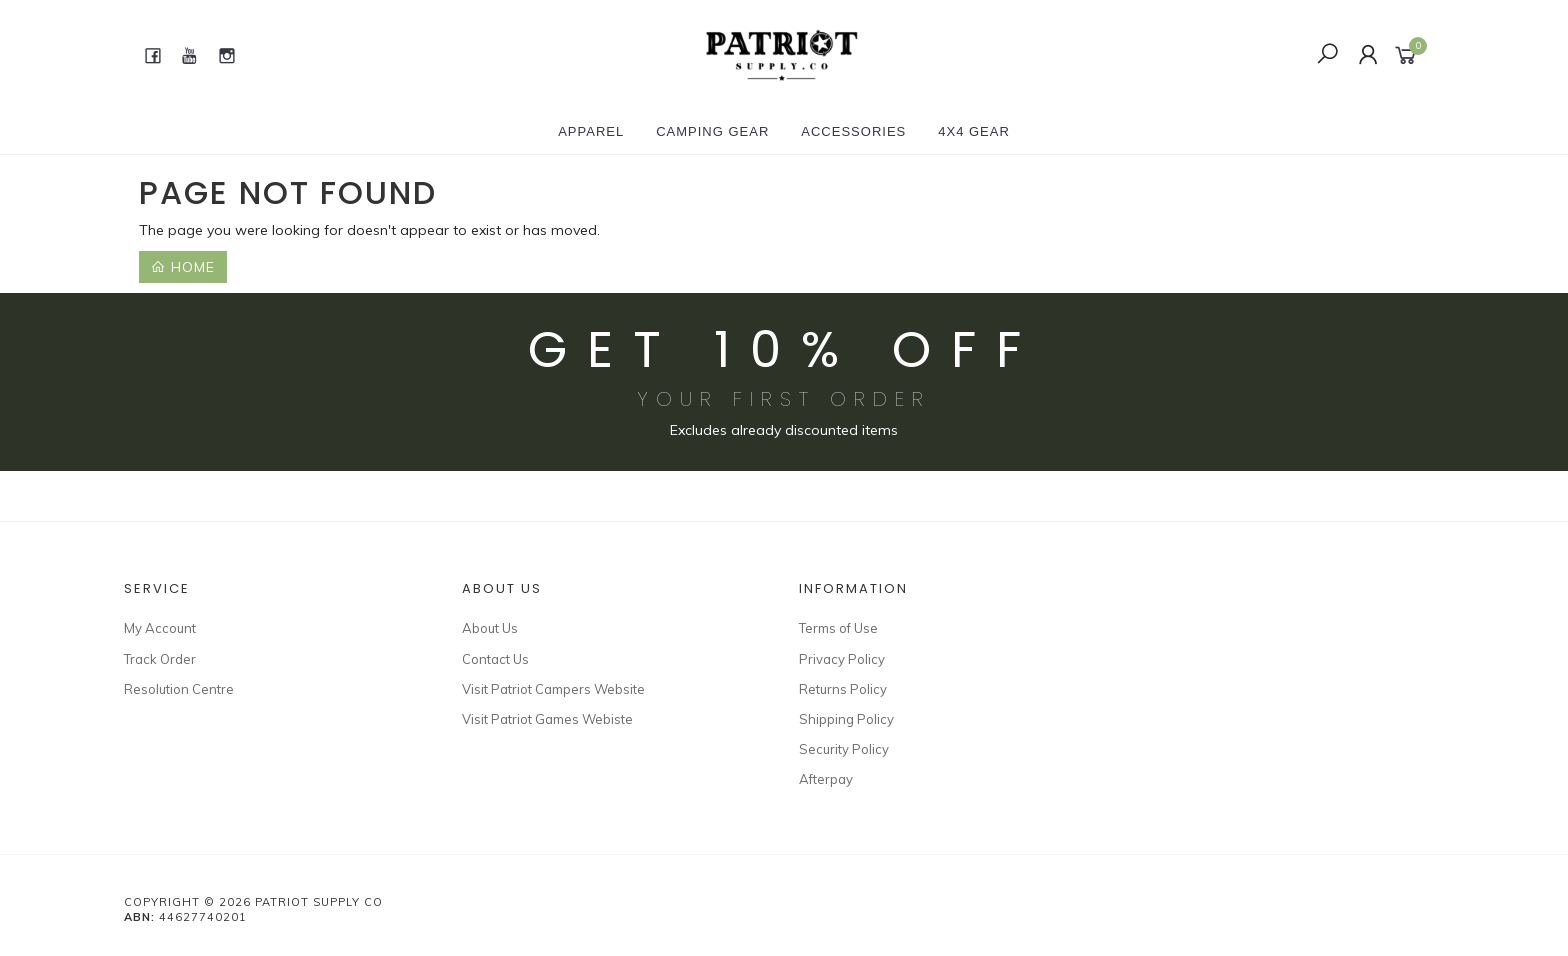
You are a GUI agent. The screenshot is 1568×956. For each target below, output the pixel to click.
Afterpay (826, 779)
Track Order (160, 659)
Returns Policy (843, 689)
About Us (490, 628)
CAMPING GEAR (712, 131)
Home (183, 267)
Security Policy (844, 749)
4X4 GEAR (974, 131)
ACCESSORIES (853, 131)
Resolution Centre (179, 689)
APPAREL (591, 131)
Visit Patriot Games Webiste (547, 719)
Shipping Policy (846, 719)
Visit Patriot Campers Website (553, 689)
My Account (160, 628)
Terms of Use (838, 628)
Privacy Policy (842, 659)
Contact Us (495, 659)
